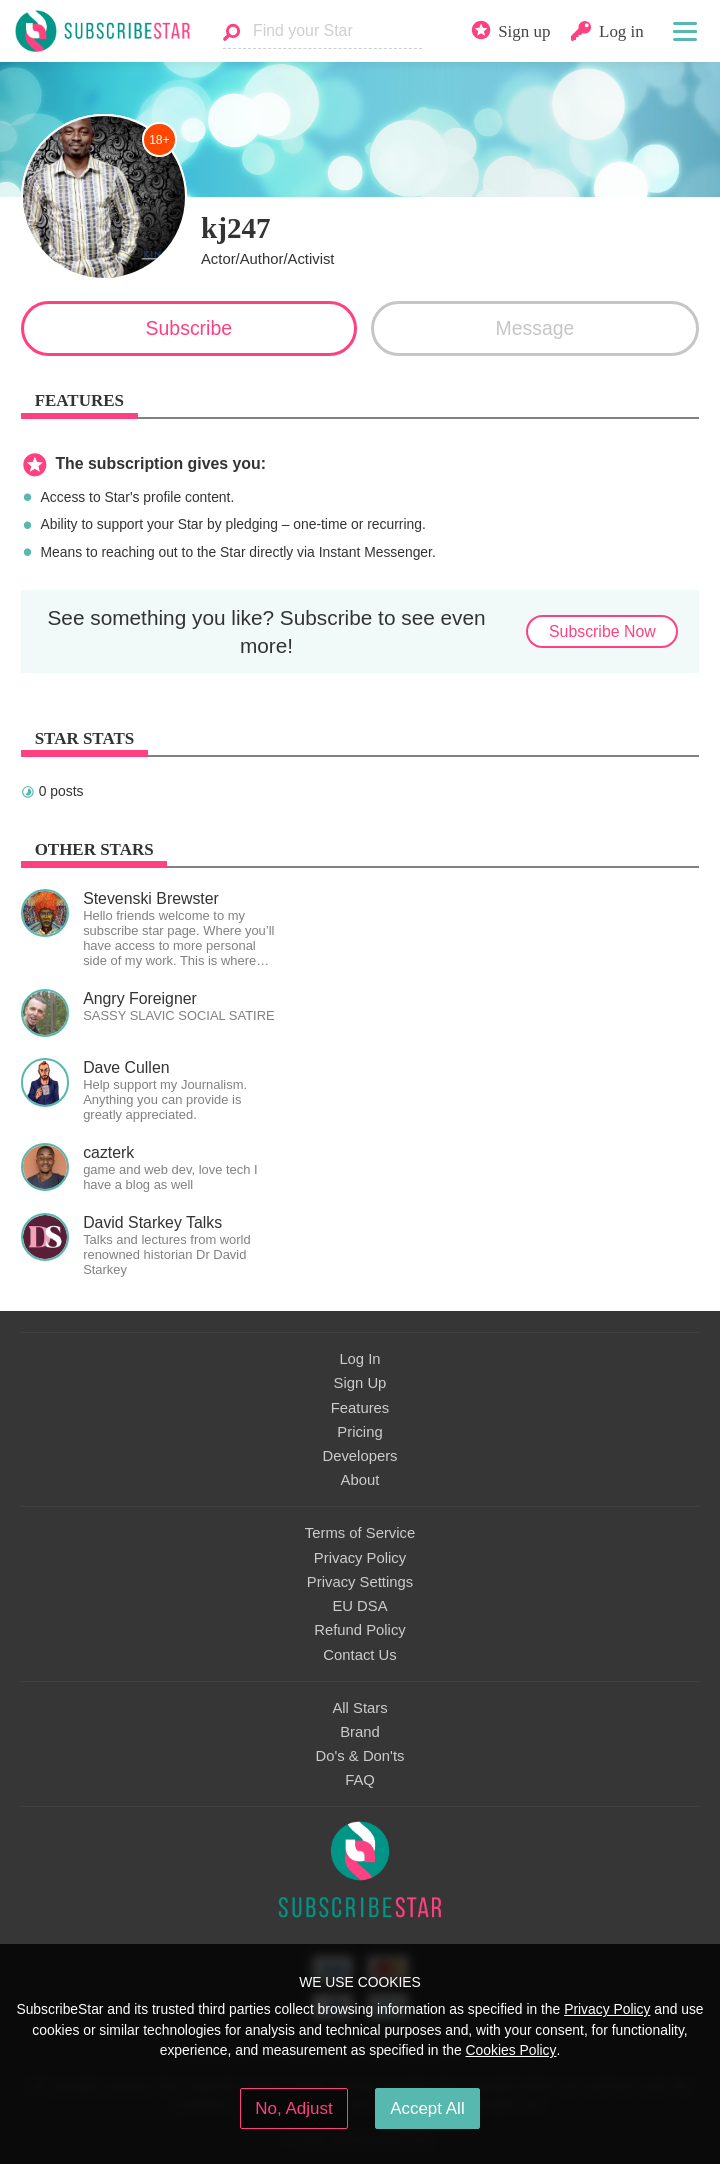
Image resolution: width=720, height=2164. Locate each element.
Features (360, 1408)
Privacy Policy (360, 1558)
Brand (360, 1732)
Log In (359, 1359)
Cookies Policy (511, 2050)
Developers (359, 1456)
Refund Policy (360, 1630)
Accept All (427, 2108)
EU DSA (359, 1606)
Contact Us (359, 1655)
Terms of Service (360, 1533)
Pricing (359, 1432)
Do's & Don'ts (360, 1756)
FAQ (360, 1780)
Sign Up (360, 1383)
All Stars (359, 1708)
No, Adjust (293, 2108)
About (360, 1480)
